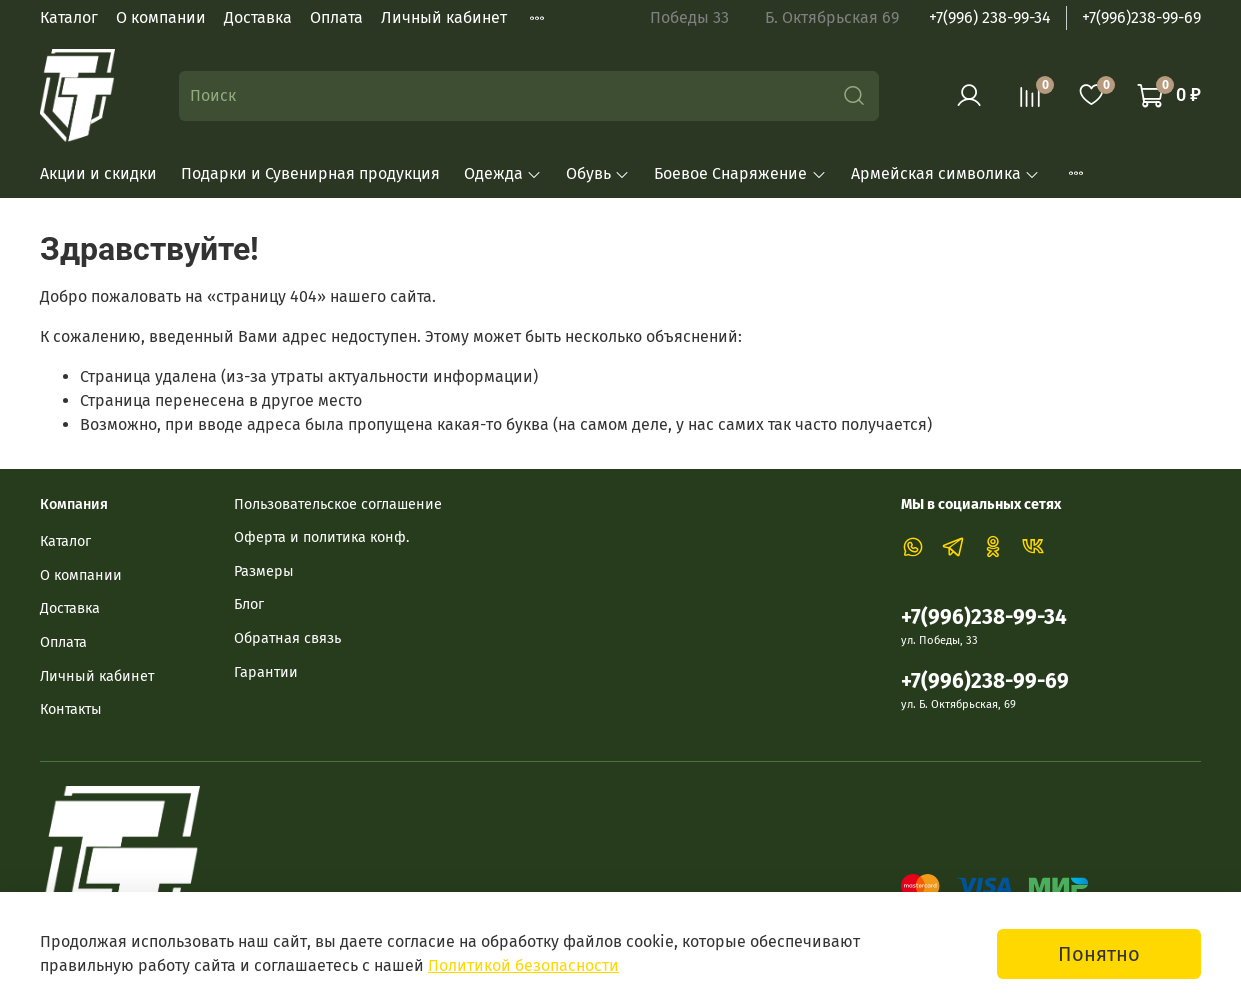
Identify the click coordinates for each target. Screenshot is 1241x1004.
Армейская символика (945, 173)
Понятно (1099, 954)
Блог (249, 604)
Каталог (69, 17)
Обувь (598, 173)
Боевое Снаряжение (740, 173)
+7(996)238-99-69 (1141, 17)
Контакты (71, 709)
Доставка (258, 17)
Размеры (264, 571)
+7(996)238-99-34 (984, 617)
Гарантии (266, 672)
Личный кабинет (444, 17)
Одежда (503, 173)
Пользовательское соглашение (338, 504)
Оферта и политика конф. (321, 537)
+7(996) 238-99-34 (990, 17)
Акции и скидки (98, 173)
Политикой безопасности (523, 965)
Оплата (336, 17)
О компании (161, 17)
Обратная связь (287, 638)
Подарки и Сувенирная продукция (310, 173)
